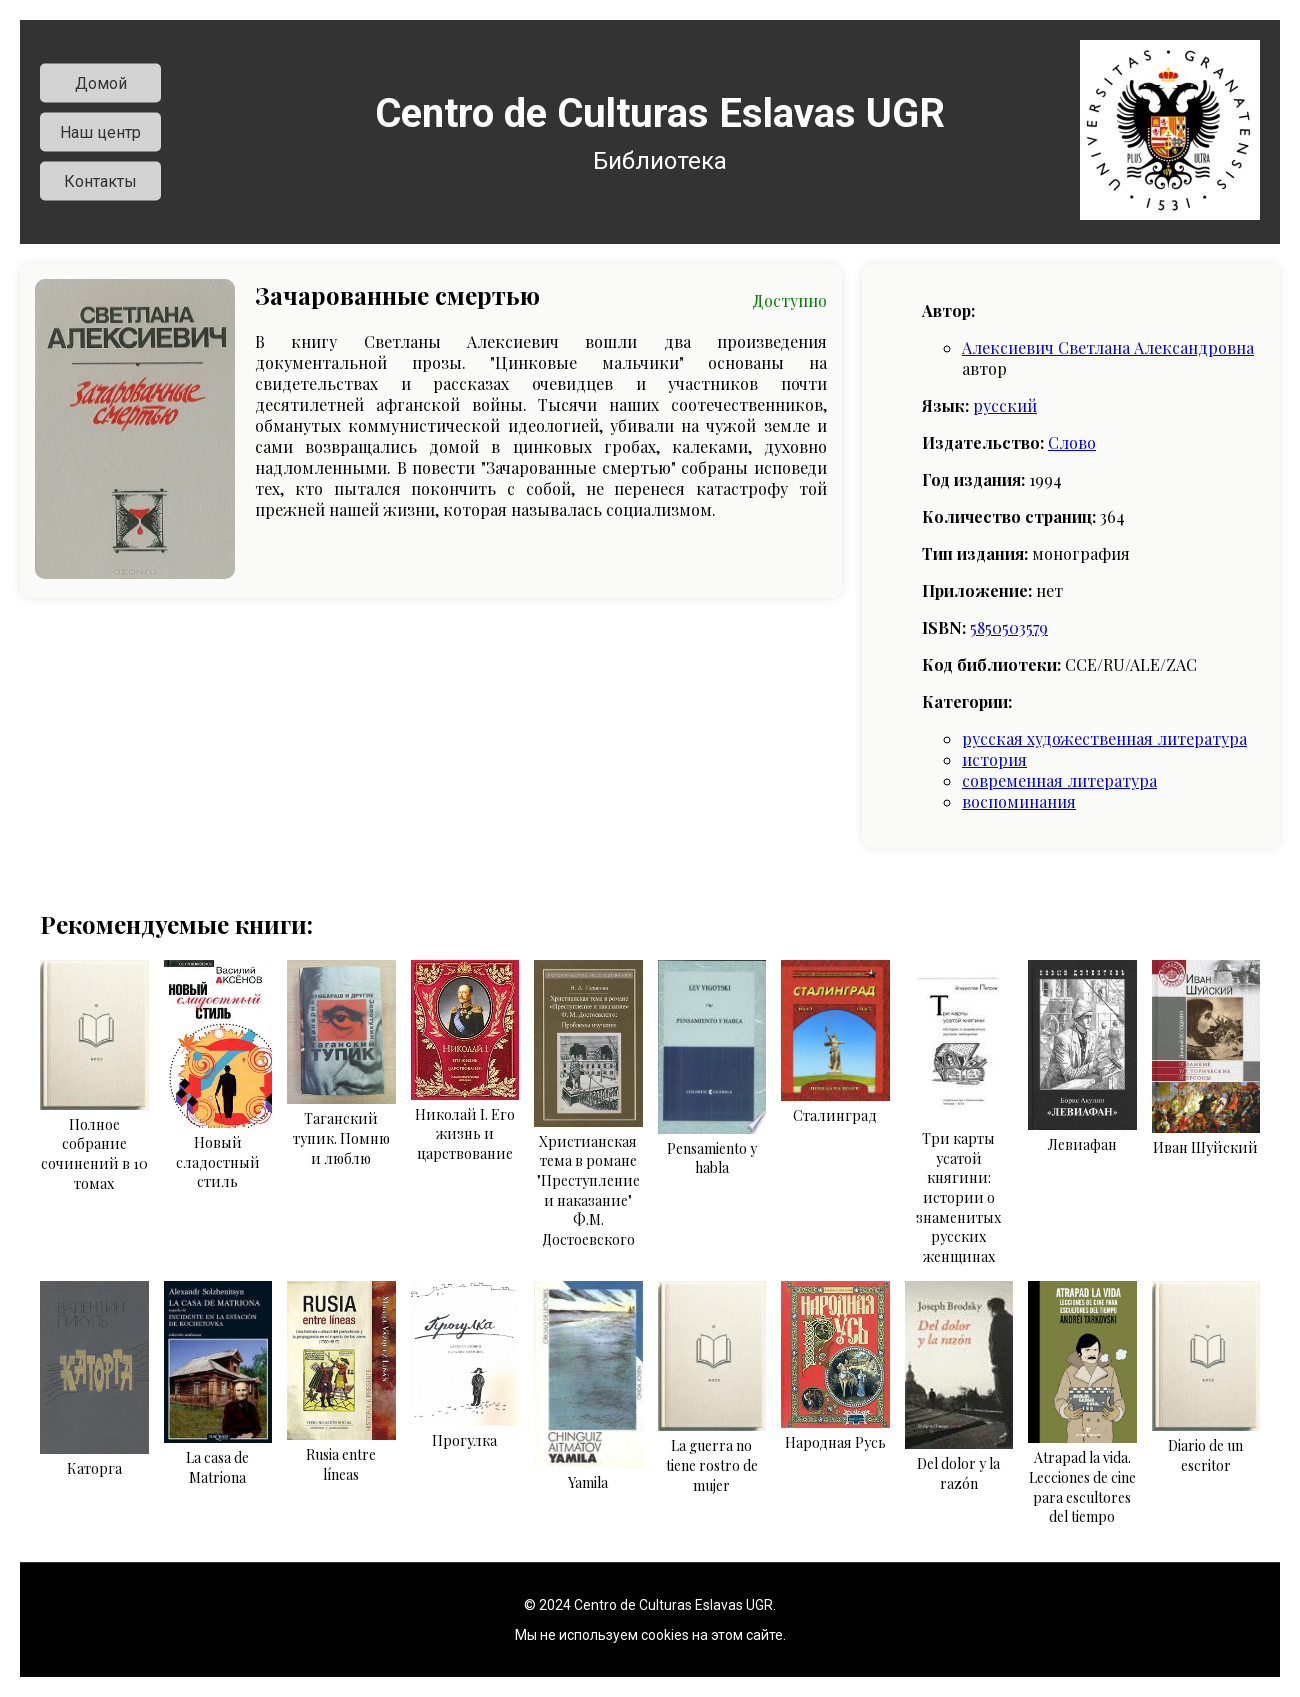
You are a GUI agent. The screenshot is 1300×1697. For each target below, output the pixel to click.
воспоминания (1019, 801)
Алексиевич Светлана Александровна (1108, 347)
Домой (101, 83)
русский (1005, 405)
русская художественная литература (1104, 738)
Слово (1072, 442)
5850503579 (1009, 627)
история (994, 759)
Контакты (100, 181)
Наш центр (100, 132)
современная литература (1059, 780)
